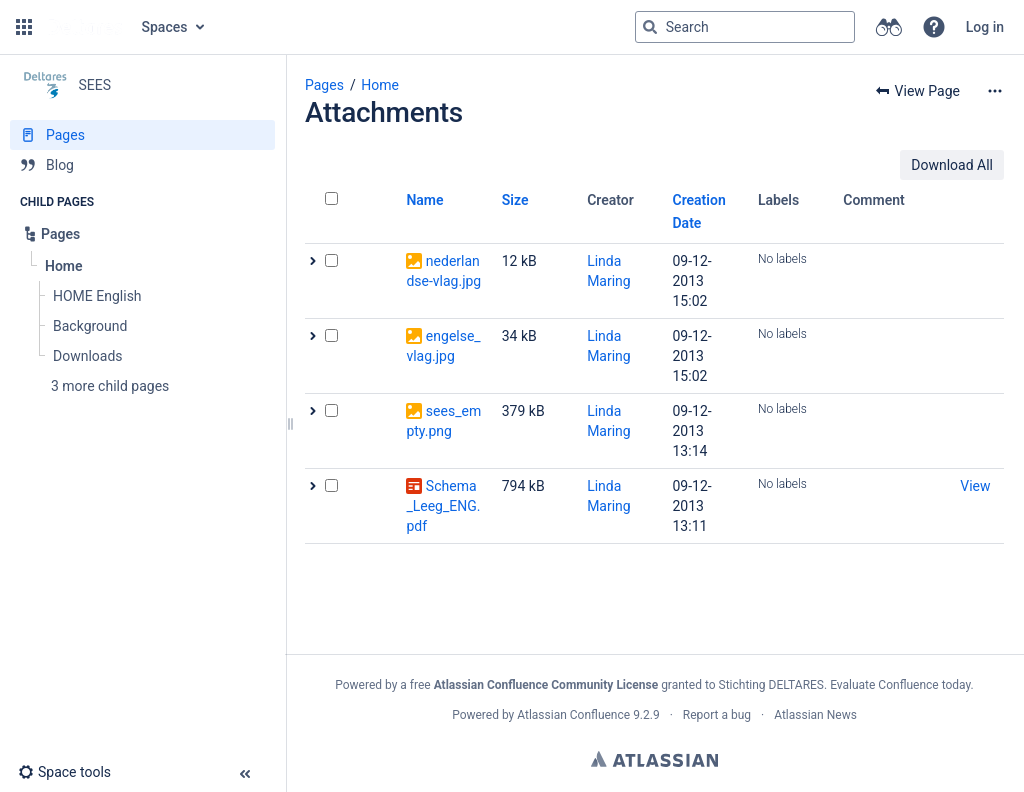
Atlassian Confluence (573, 715)
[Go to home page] (85, 27)
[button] (24, 27)
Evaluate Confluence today (900, 685)
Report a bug (717, 715)
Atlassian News (815, 715)
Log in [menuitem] (985, 27)
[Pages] (142, 135)
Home (380, 85)
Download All (952, 165)
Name (424, 200)
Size (515, 200)
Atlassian (654, 759)
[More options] (995, 91)
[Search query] (745, 27)
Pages (324, 85)
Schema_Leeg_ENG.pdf (443, 506)
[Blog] (142, 165)
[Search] (650, 27)
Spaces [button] (165, 27)
